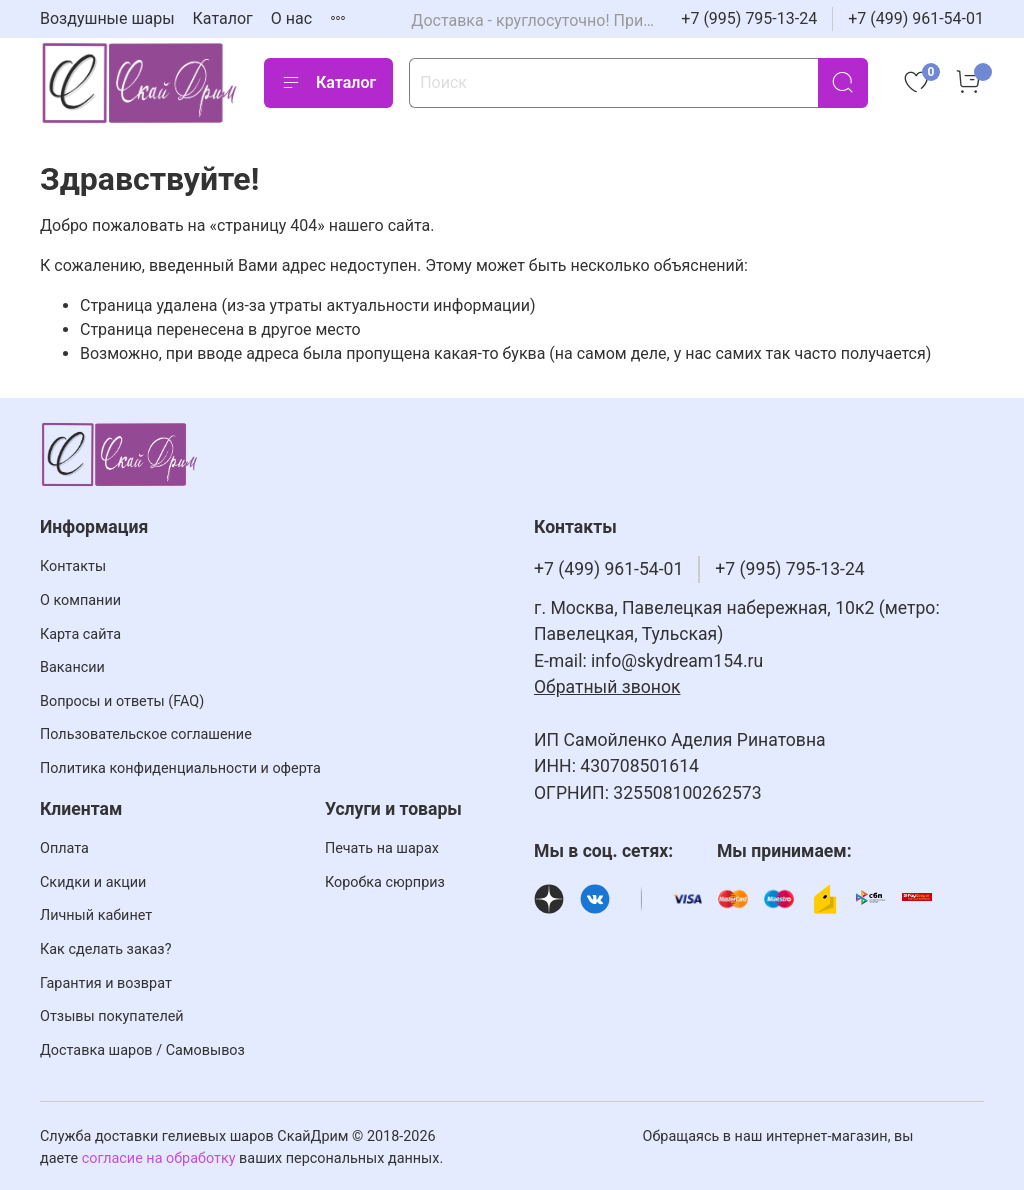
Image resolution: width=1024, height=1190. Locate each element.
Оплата (64, 848)
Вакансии (72, 667)
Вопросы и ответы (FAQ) (122, 701)
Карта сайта (80, 634)
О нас (291, 18)
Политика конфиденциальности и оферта (180, 768)
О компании (80, 600)
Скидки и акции (93, 882)
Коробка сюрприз (385, 882)
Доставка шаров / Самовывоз (142, 1050)
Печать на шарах (382, 848)
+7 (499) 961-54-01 (916, 18)
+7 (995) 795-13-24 (749, 18)
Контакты (73, 566)
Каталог (223, 18)
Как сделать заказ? (105, 949)
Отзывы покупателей (112, 1016)
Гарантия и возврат (106, 983)
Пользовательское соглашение (146, 734)
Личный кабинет (96, 915)
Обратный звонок (607, 687)
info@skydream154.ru (677, 661)
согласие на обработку (159, 1158)
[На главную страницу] (140, 82)
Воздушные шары (107, 18)
